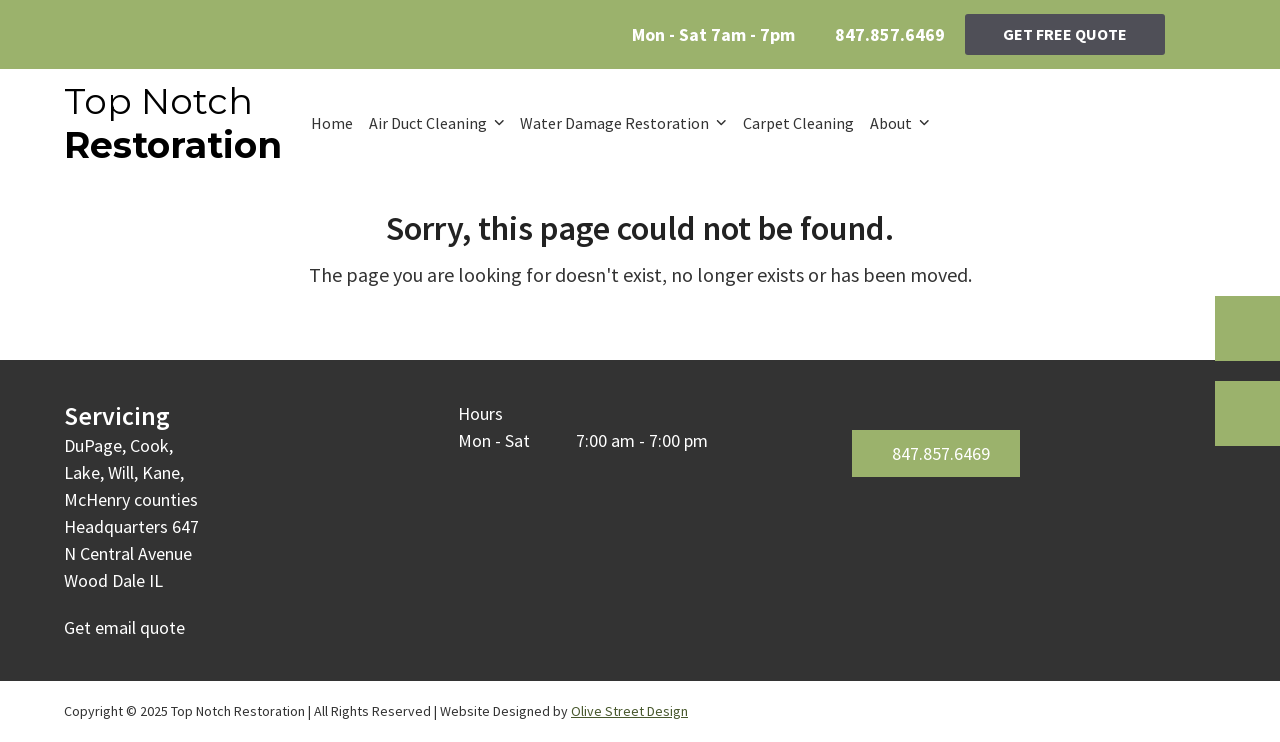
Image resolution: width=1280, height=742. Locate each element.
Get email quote (124, 627)
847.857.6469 (890, 34)
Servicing (117, 415)
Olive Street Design (629, 711)
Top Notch (173, 123)
